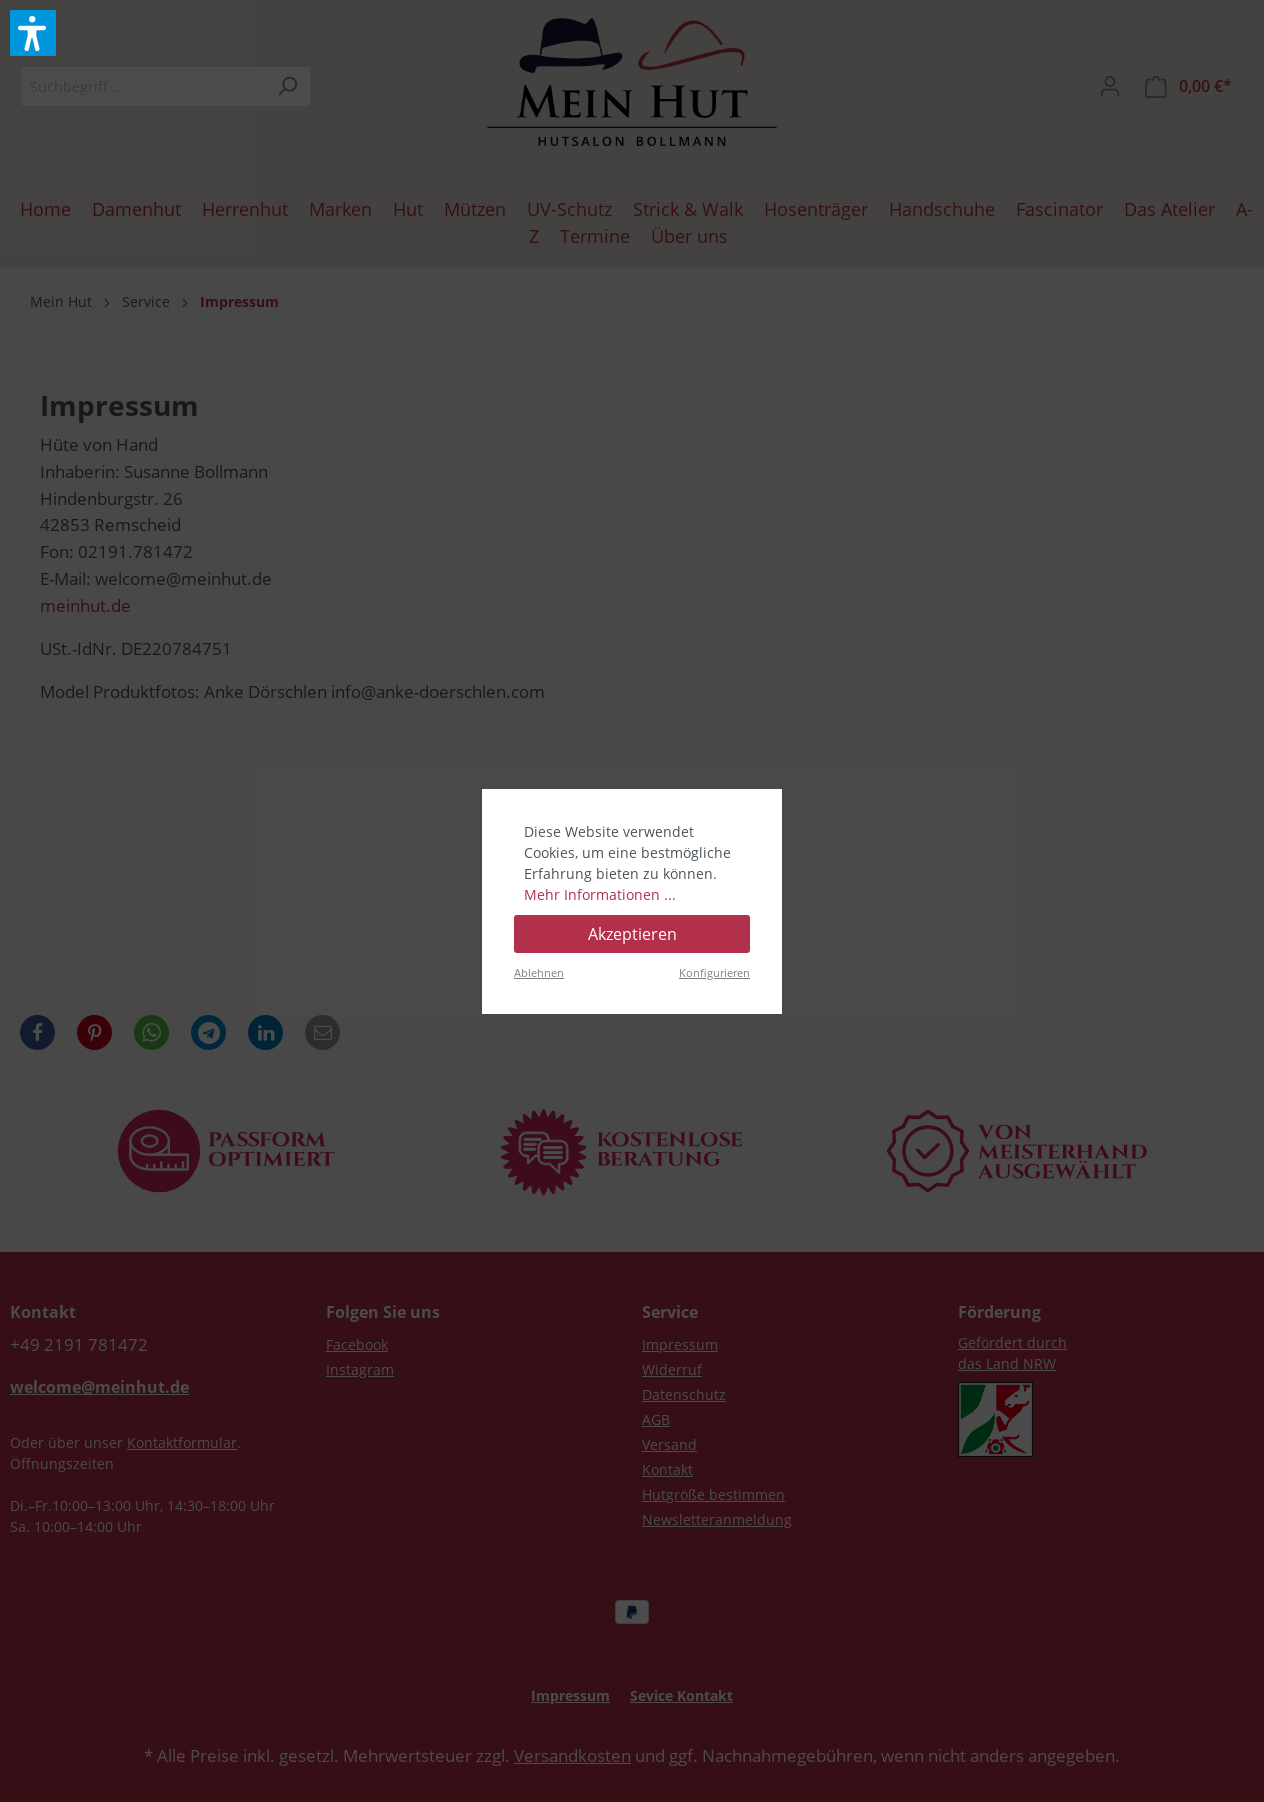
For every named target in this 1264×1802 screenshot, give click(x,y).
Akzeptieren (632, 934)
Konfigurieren (714, 972)
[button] (33, 33)
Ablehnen (539, 972)
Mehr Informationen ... (600, 894)
